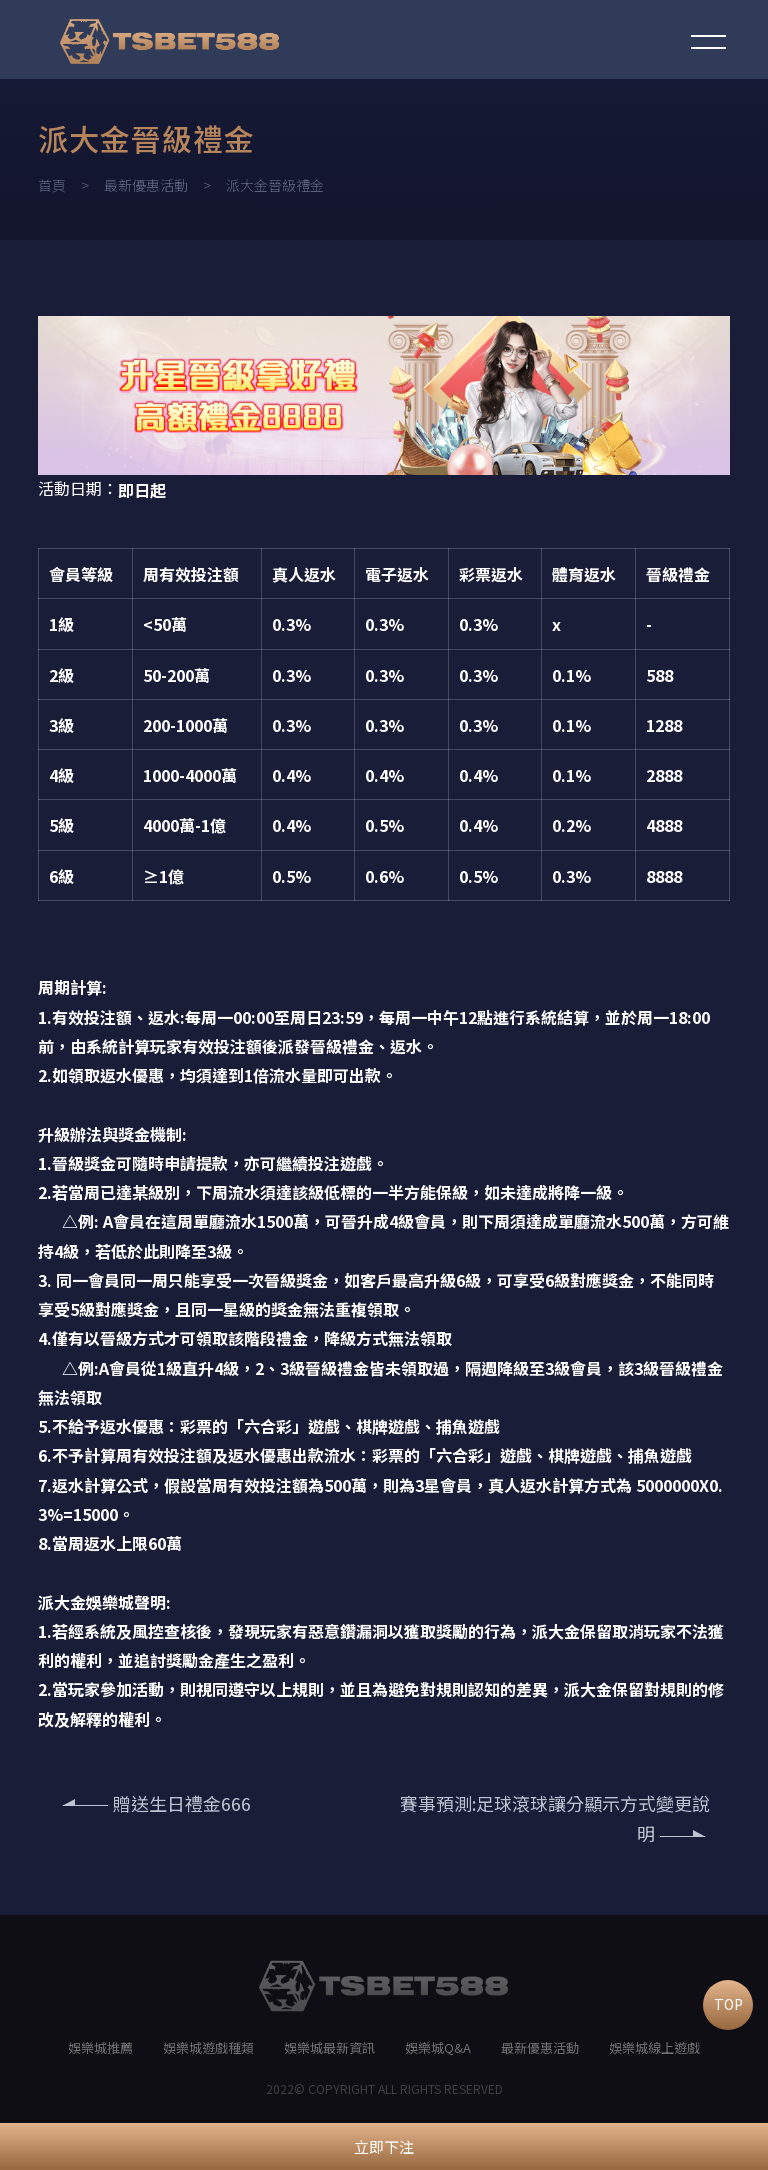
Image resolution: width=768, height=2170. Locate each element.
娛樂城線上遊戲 (654, 2047)
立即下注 (384, 2146)
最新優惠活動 (146, 185)
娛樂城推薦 (100, 2047)
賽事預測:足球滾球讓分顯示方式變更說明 (555, 1818)
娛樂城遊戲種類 (208, 2047)
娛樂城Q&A (438, 2047)
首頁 (52, 185)
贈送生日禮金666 (157, 1803)
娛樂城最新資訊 (329, 2047)
